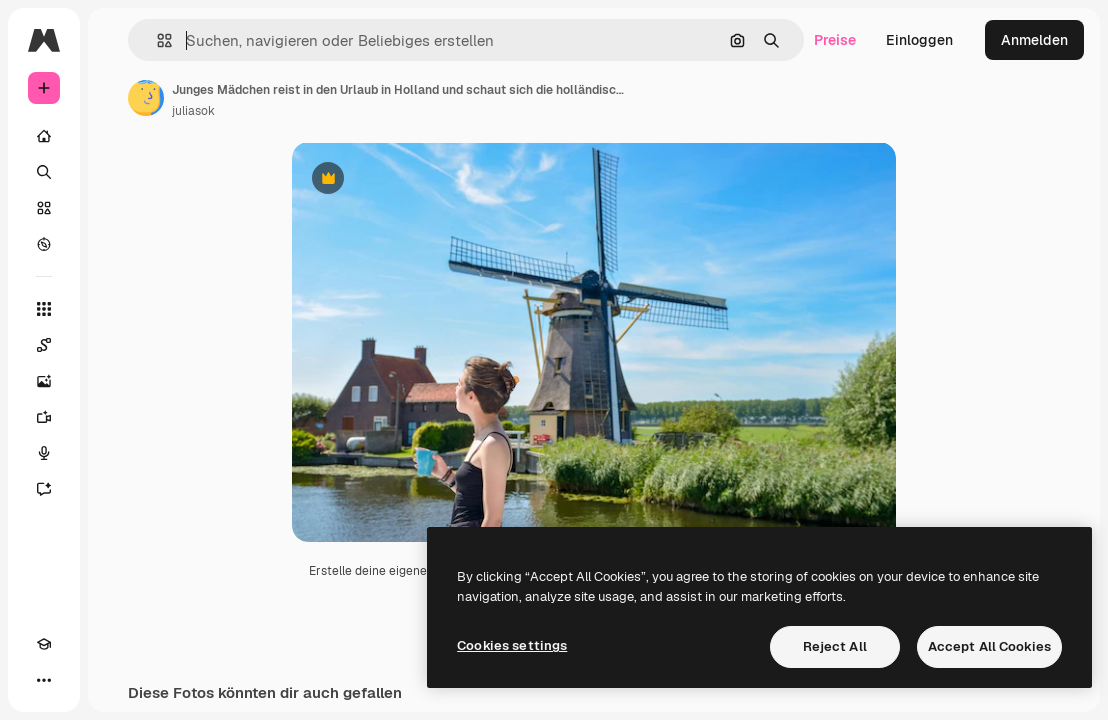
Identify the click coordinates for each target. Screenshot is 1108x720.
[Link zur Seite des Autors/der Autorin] (146, 98)
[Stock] (44, 208)
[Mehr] (44, 680)
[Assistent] (44, 489)
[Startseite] (44, 136)
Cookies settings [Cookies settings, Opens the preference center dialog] (512, 645)
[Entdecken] (44, 244)
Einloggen (919, 40)
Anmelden (1034, 40)
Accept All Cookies (989, 646)
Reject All (835, 646)
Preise (835, 40)
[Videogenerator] (44, 417)
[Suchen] (44, 172)
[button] (156, 40)
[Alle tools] (44, 309)
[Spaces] (44, 345)
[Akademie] (44, 644)
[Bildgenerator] (44, 381)
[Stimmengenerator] (44, 453)
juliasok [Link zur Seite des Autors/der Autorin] (193, 111)
